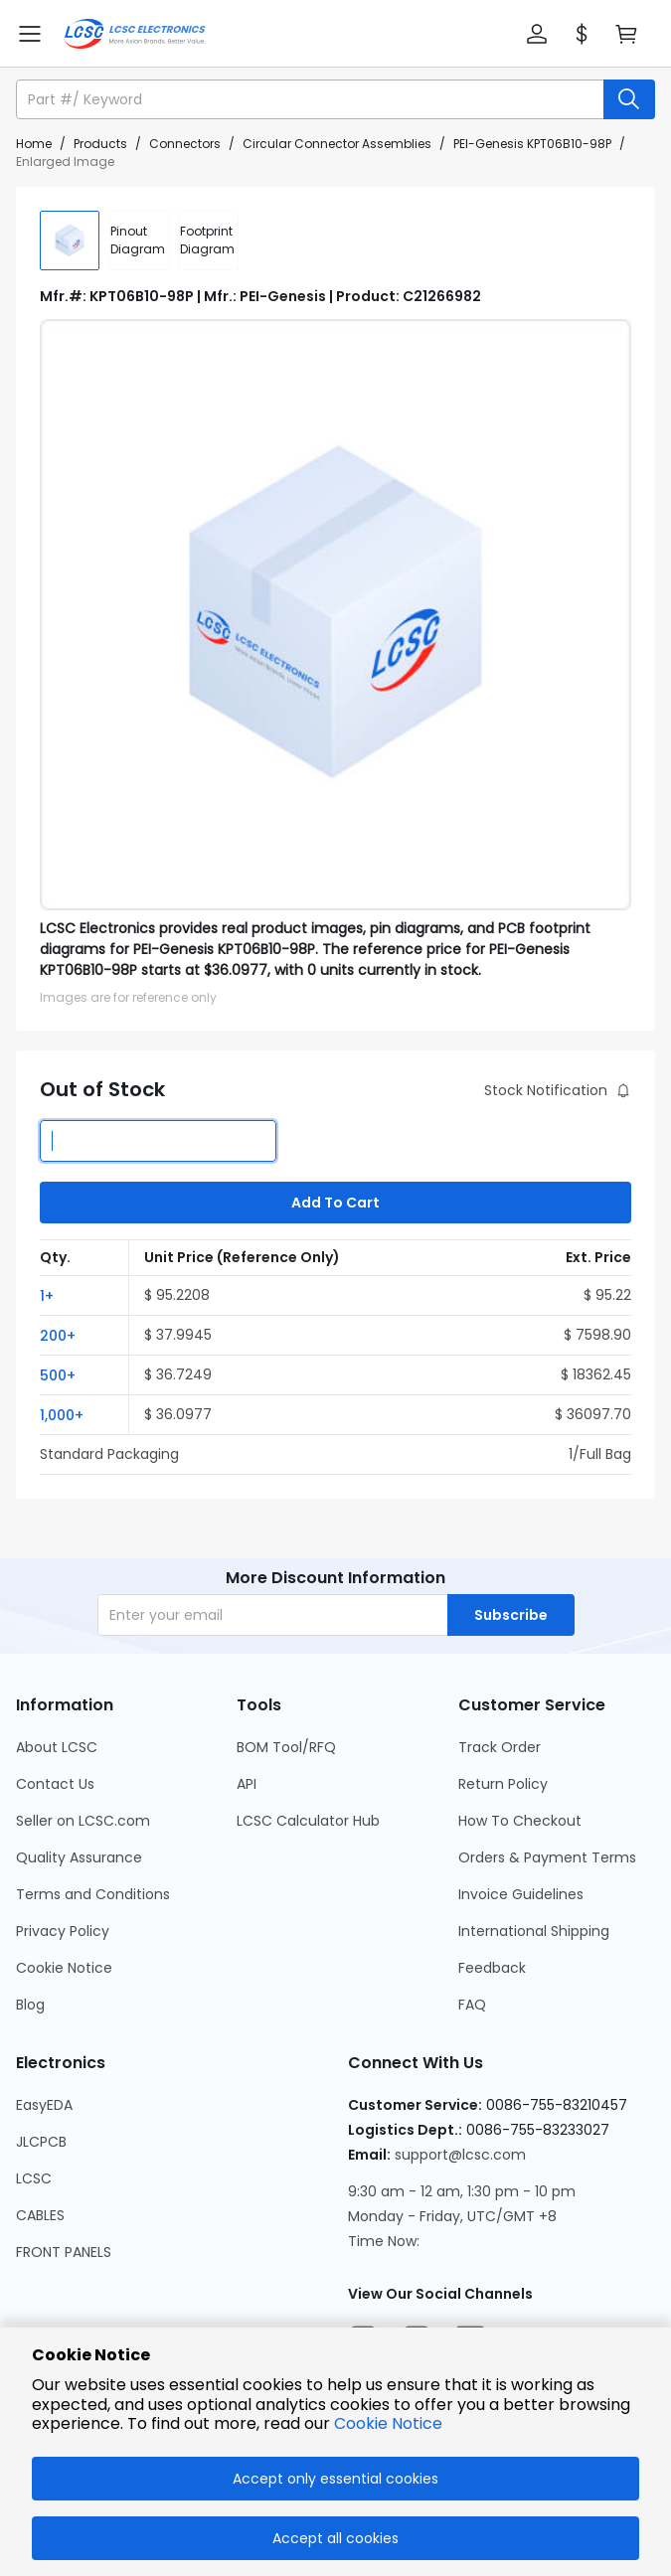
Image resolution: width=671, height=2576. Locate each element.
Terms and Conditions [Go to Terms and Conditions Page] (93, 1894)
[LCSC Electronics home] (135, 34)
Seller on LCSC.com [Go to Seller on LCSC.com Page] (83, 1821)
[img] (69, 240)
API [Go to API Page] (246, 1784)
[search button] (629, 99)
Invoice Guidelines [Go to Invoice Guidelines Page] (521, 1894)
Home (34, 143)
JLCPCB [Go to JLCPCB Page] (41, 2142)
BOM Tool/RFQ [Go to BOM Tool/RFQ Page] (286, 1747)
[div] (139, 240)
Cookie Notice (388, 2423)
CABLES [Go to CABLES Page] (40, 2215)
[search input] (311, 99)
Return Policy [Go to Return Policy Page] (503, 1784)
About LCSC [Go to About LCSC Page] (56, 1747)
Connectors (185, 143)
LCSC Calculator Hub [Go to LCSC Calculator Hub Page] (308, 1821)
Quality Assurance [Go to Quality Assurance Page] (79, 1857)
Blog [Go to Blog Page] (30, 2004)
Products (100, 143)
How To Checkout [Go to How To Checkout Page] (520, 1821)
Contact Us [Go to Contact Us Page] (55, 1784)
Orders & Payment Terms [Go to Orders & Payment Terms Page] (547, 1857)
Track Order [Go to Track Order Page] (499, 1747)
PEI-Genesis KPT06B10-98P (532, 143)
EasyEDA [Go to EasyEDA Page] (44, 2105)
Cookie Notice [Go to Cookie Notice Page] (64, 1968)
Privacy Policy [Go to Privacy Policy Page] (62, 1931)
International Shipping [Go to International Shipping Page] (533, 1931)
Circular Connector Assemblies (337, 143)
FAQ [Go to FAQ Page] (472, 2004)
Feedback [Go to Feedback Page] (492, 1968)
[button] (537, 34)
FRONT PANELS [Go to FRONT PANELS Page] (63, 2252)
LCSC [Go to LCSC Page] (34, 2178)
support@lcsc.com (460, 2155)
